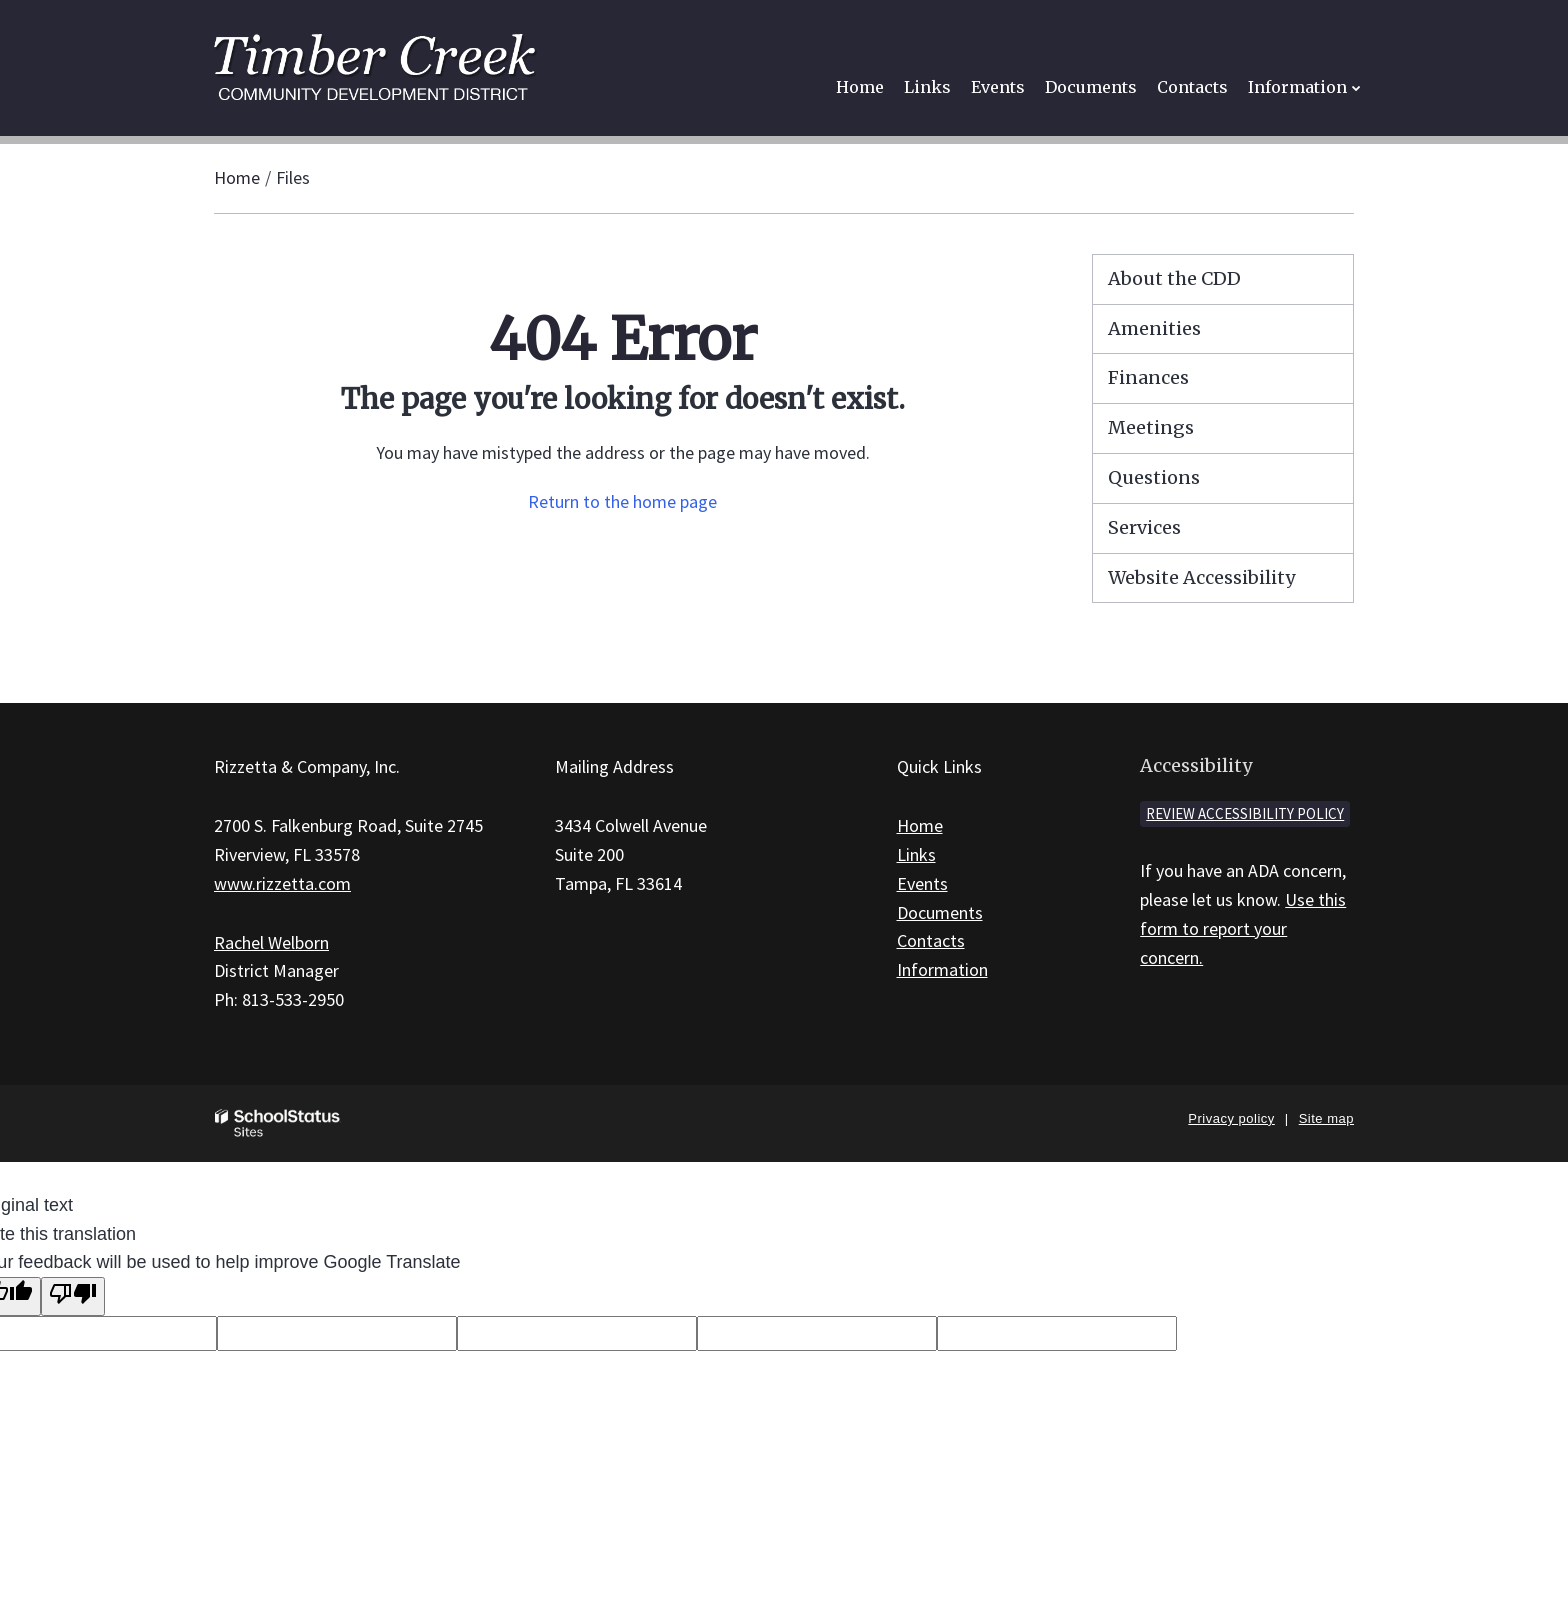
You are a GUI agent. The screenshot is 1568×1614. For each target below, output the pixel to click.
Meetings (1151, 427)
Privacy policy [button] (1231, 1118)
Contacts (931, 940)
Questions (1154, 477)
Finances (1148, 377)
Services (1144, 527)
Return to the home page (622, 501)
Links (916, 854)
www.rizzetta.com (282, 883)
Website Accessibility (1201, 577)
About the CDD (1174, 278)
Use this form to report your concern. (1243, 928)
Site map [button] (1326, 1118)
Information (942, 969)
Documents (940, 912)
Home (237, 177)
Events (922, 883)
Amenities (1154, 328)
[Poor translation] (73, 1296)
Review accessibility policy (1245, 813)
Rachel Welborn (271, 942)
